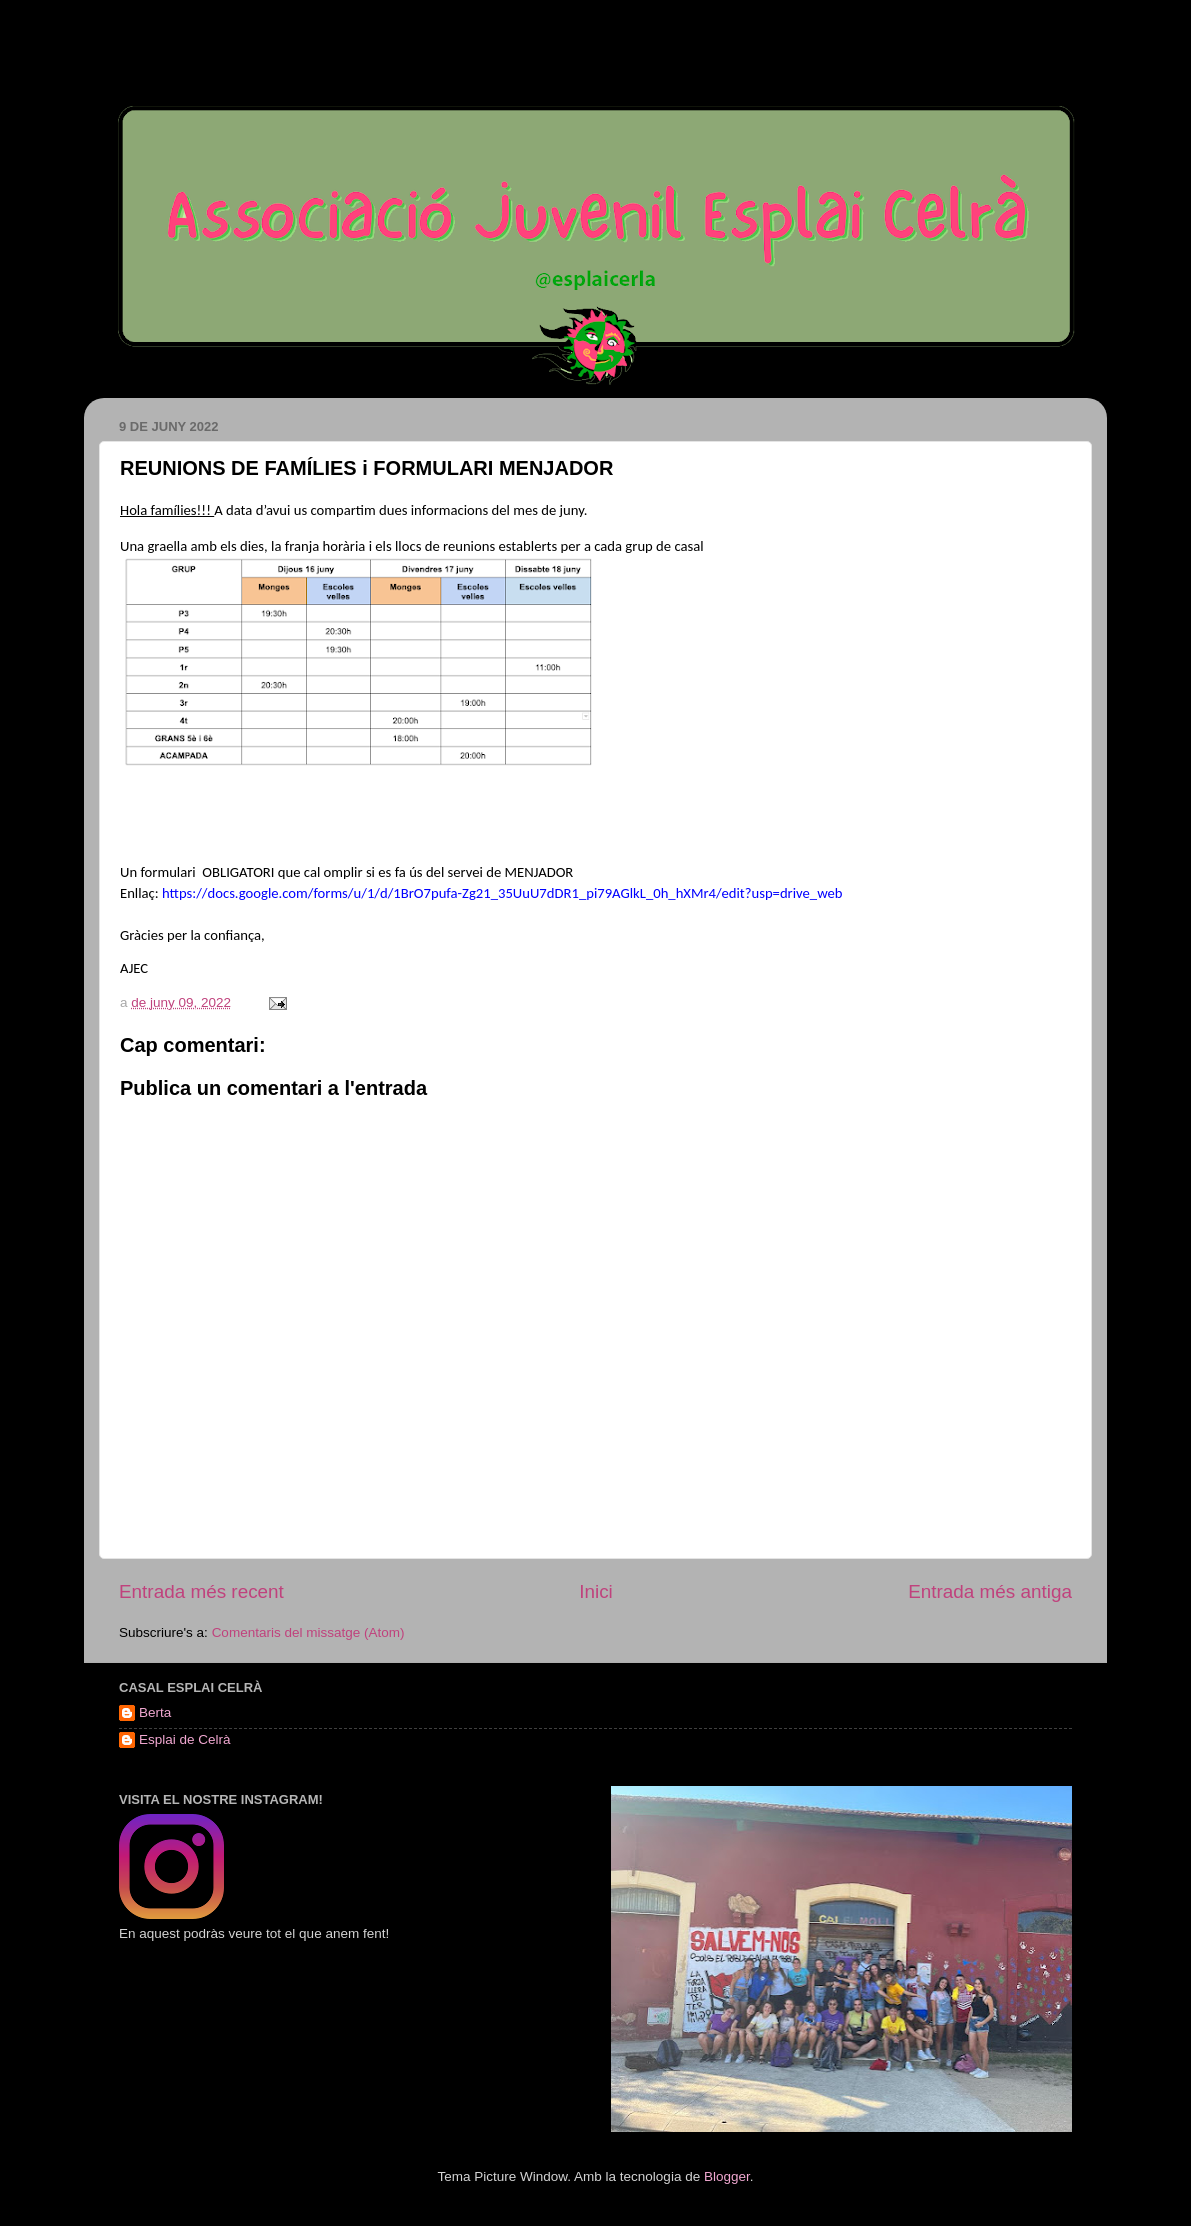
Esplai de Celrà (185, 1739)
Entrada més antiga (990, 1591)
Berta (155, 1712)
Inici (596, 1591)
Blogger (727, 2176)
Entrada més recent (201, 1591)
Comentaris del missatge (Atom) (308, 1632)
